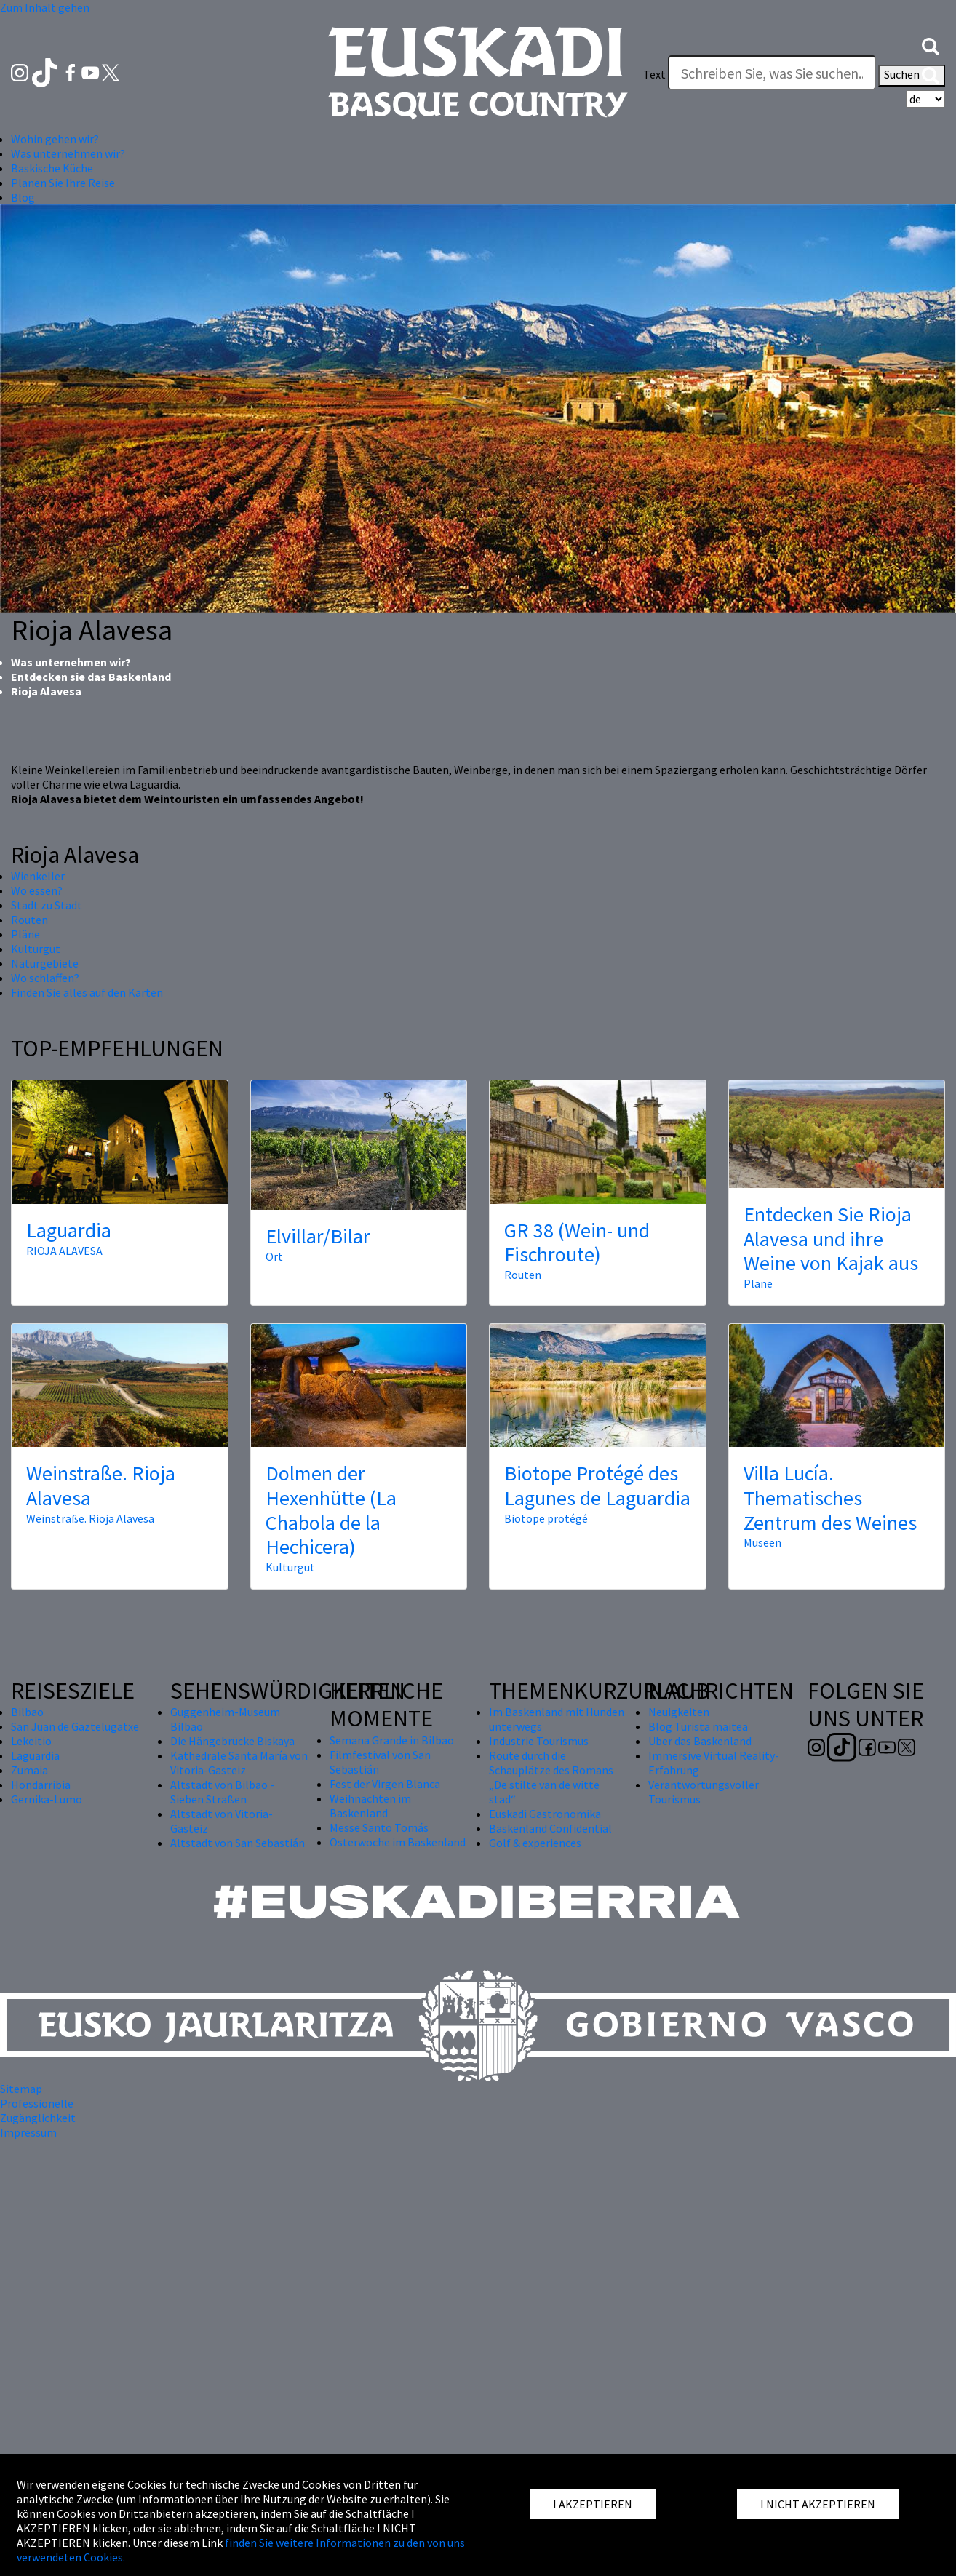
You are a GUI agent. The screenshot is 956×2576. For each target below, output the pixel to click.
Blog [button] (23, 197)
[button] (930, 45)
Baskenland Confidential (550, 1828)
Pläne (25, 934)
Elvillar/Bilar (318, 1236)
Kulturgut (35, 948)
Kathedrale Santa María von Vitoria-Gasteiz (239, 1762)
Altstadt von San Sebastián (237, 1842)
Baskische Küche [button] (52, 168)
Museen (762, 1542)
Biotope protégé (546, 1518)
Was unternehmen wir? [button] (68, 153)
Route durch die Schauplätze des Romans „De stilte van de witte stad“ (551, 1777)
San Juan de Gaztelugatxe (75, 1726)
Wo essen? (37, 890)
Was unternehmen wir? (71, 662)
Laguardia (68, 1230)
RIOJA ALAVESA (64, 1250)
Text (654, 74)
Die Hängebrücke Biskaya (232, 1741)
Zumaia (29, 1770)
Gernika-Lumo (46, 1799)
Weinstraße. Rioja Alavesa (100, 1485)
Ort (274, 1256)
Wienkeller (38, 876)
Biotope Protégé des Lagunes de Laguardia (597, 1485)
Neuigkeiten (678, 1711)
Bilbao (27, 1711)
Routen (29, 919)
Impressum (28, 2132)
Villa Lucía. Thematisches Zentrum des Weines (830, 1497)
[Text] (772, 72)
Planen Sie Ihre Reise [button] (63, 182)
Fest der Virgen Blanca (385, 1784)
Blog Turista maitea (698, 1726)
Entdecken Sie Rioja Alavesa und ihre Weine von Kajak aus (831, 1238)
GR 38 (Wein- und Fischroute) (577, 1242)
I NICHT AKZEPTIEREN (817, 2504)
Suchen (911, 75)
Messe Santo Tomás (379, 1827)
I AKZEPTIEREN (592, 2504)
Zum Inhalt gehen (44, 7)
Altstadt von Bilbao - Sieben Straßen (222, 1791)
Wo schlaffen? (45, 977)
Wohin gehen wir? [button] (55, 139)
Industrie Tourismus (539, 1741)
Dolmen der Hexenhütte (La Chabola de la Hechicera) (331, 1510)
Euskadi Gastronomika (545, 1813)
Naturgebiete (45, 963)
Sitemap (21, 2088)
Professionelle (36, 2103)
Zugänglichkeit (38, 2117)
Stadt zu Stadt (46, 905)
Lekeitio (31, 1741)
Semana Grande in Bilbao (392, 1740)
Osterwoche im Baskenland (398, 1842)
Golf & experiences (535, 1842)
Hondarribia (41, 1784)
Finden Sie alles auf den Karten (87, 992)
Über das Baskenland (700, 1741)
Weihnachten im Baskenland (370, 1805)
